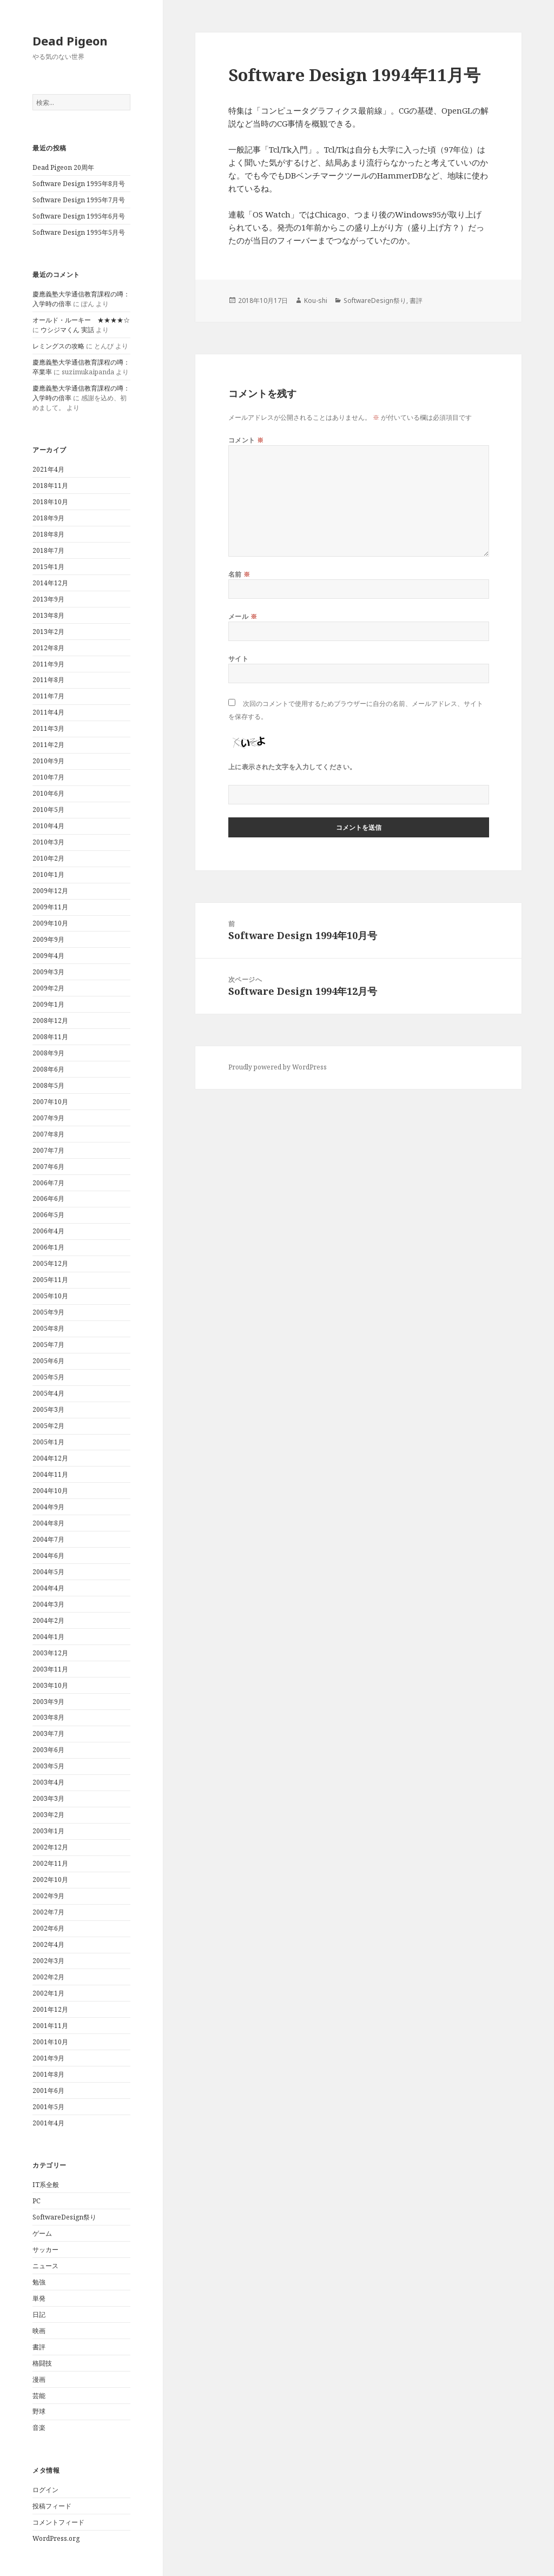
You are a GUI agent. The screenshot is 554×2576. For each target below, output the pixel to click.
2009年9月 (48, 939)
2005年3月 (48, 1409)
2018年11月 (50, 485)
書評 (38, 2347)
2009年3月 (48, 971)
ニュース (45, 2265)
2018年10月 (50, 501)
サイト (238, 658)
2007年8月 (48, 1134)
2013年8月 (48, 615)
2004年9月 (48, 1506)
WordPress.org (56, 2538)
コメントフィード (58, 2522)
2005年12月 (50, 1263)
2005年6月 (48, 1360)
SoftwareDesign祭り (64, 2217)
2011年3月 (48, 728)
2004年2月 (48, 1620)
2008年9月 (48, 1053)
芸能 (38, 2395)
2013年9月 (48, 599)
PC (36, 2200)
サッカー (45, 2249)
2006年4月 (48, 1231)
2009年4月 (48, 955)
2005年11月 (50, 1279)
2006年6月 (48, 1198)
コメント (246, 440)
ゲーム (42, 2233)
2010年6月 (48, 793)
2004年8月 (48, 1523)
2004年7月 (48, 1539)
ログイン (45, 2489)
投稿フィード (51, 2506)
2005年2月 (48, 1425)
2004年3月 (48, 1604)
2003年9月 (48, 1701)
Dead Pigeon (70, 40)
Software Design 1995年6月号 (78, 216)
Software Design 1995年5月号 (78, 232)
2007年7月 (48, 1150)
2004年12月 (50, 1458)
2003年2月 (48, 1814)
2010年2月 (48, 858)
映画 (38, 2330)
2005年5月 (48, 1377)
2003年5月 (48, 1766)
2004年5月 (48, 1571)
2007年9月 (48, 1117)
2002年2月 (48, 1976)
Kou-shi (315, 300)
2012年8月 (48, 647)
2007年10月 (50, 1101)
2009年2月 (48, 988)
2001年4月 (48, 2123)
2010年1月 (48, 874)
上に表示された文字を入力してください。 (292, 766)
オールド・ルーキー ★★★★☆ (81, 320)
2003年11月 (50, 1669)
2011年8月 (48, 679)
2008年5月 (48, 1085)
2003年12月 (50, 1652)
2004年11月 (50, 1474)
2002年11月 (50, 1863)
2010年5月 (48, 809)
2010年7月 (48, 777)
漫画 (38, 2379)
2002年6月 (48, 1928)
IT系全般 (45, 2184)
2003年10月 (50, 1685)
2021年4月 (48, 469)
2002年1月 (48, 1993)
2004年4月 (48, 1588)
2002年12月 (50, 1847)
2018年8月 (48, 534)
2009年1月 (48, 1004)
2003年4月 (48, 1782)
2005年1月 (48, 1441)
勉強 (38, 2282)
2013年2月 (48, 631)
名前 (239, 574)
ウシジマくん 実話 (67, 329)
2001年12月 (50, 2009)
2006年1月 (48, 1247)
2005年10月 (50, 1295)
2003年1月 (48, 1830)
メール (242, 616)
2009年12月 (50, 890)
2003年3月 (48, 1798)
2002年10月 (50, 1879)
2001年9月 (48, 2058)
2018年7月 (48, 550)
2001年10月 (50, 2041)
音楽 (38, 2427)
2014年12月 (50, 582)
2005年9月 (48, 1312)
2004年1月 (48, 1636)
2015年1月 (48, 566)
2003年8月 (48, 1717)
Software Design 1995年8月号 (78, 183)
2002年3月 (48, 1960)
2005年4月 (48, 1393)
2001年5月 (48, 2106)
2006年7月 (48, 1182)
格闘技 (42, 2363)
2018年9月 (48, 518)
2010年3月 (48, 842)
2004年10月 (50, 1490)
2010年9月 (48, 760)
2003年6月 (48, 1749)
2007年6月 (48, 1166)
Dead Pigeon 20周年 (63, 167)
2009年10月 (50, 923)
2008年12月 (50, 1020)
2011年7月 (48, 696)
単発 (38, 2298)
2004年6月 (48, 1555)
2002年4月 (48, 1944)
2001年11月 (50, 2025)
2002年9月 (48, 1895)
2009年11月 (50, 906)
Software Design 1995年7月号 (78, 199)
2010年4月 (48, 825)
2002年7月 (48, 1912)
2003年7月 (48, 1733)
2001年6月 (48, 2090)
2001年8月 (48, 2074)
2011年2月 (48, 744)
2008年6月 (48, 1069)
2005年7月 (48, 1344)
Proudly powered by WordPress (277, 1067)
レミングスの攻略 (58, 346)
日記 (38, 2314)
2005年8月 (48, 1328)
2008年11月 (50, 1036)
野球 (38, 2411)
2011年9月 (48, 664)
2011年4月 (48, 712)
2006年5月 (48, 1214)
